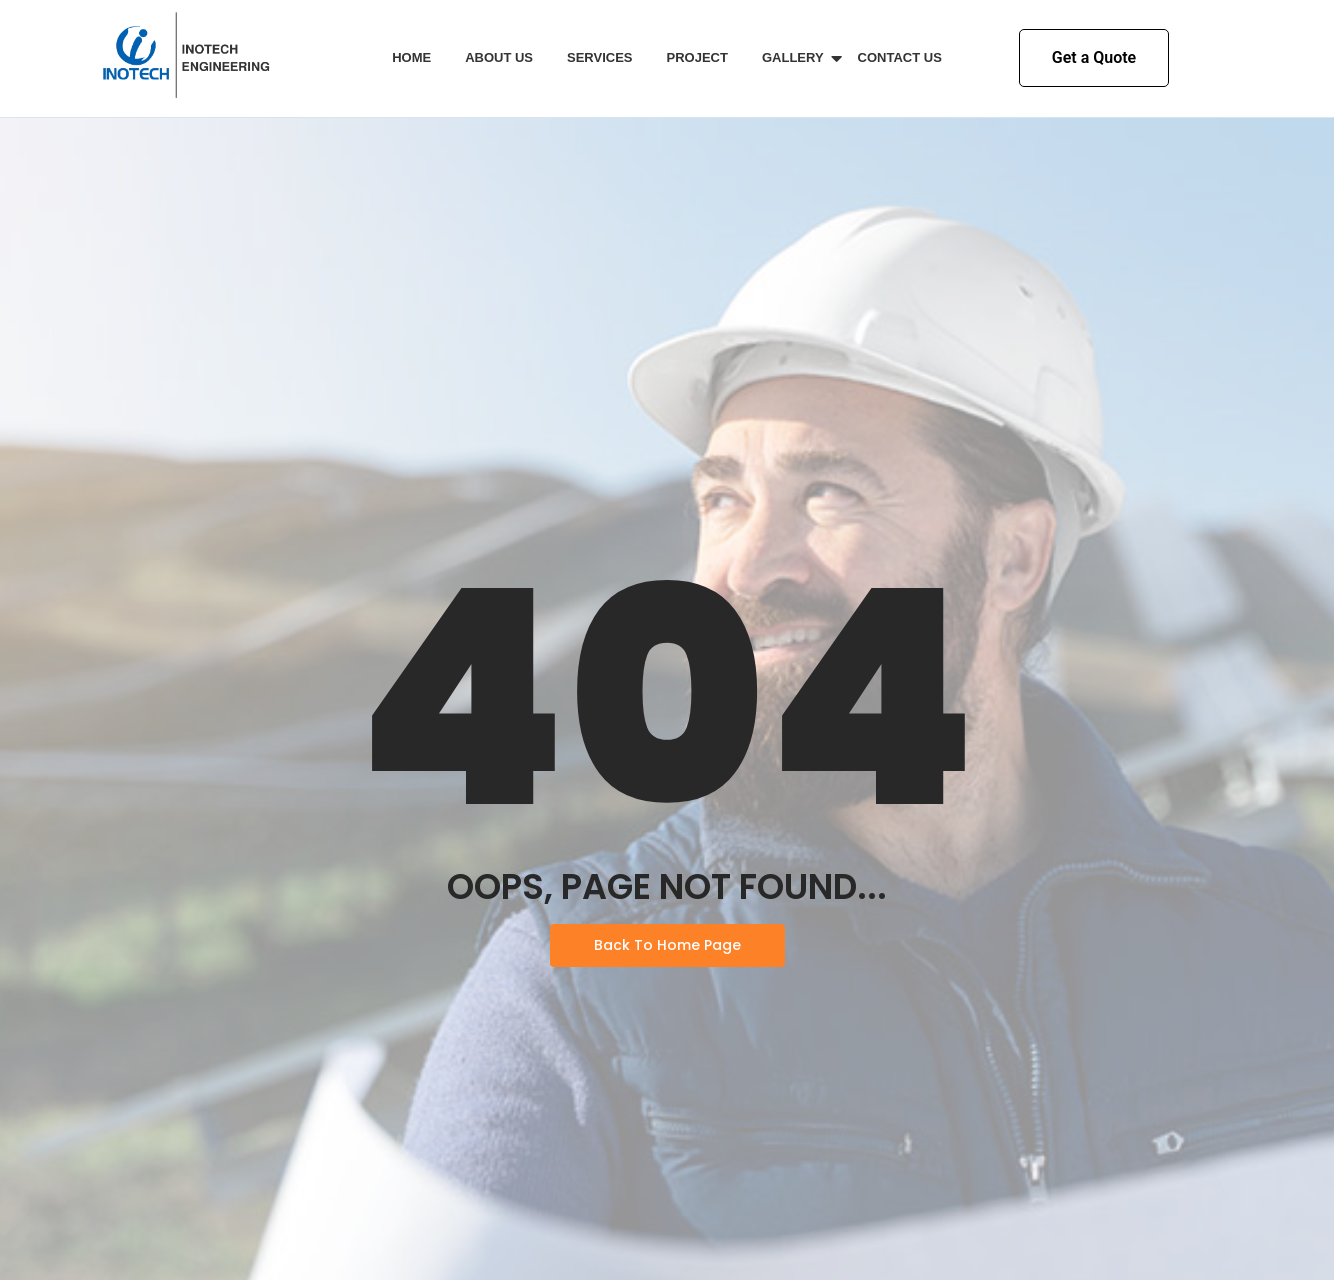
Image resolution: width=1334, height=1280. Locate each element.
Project (697, 57)
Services (600, 57)
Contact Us (900, 57)
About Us (499, 57)
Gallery (796, 58)
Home (411, 57)
